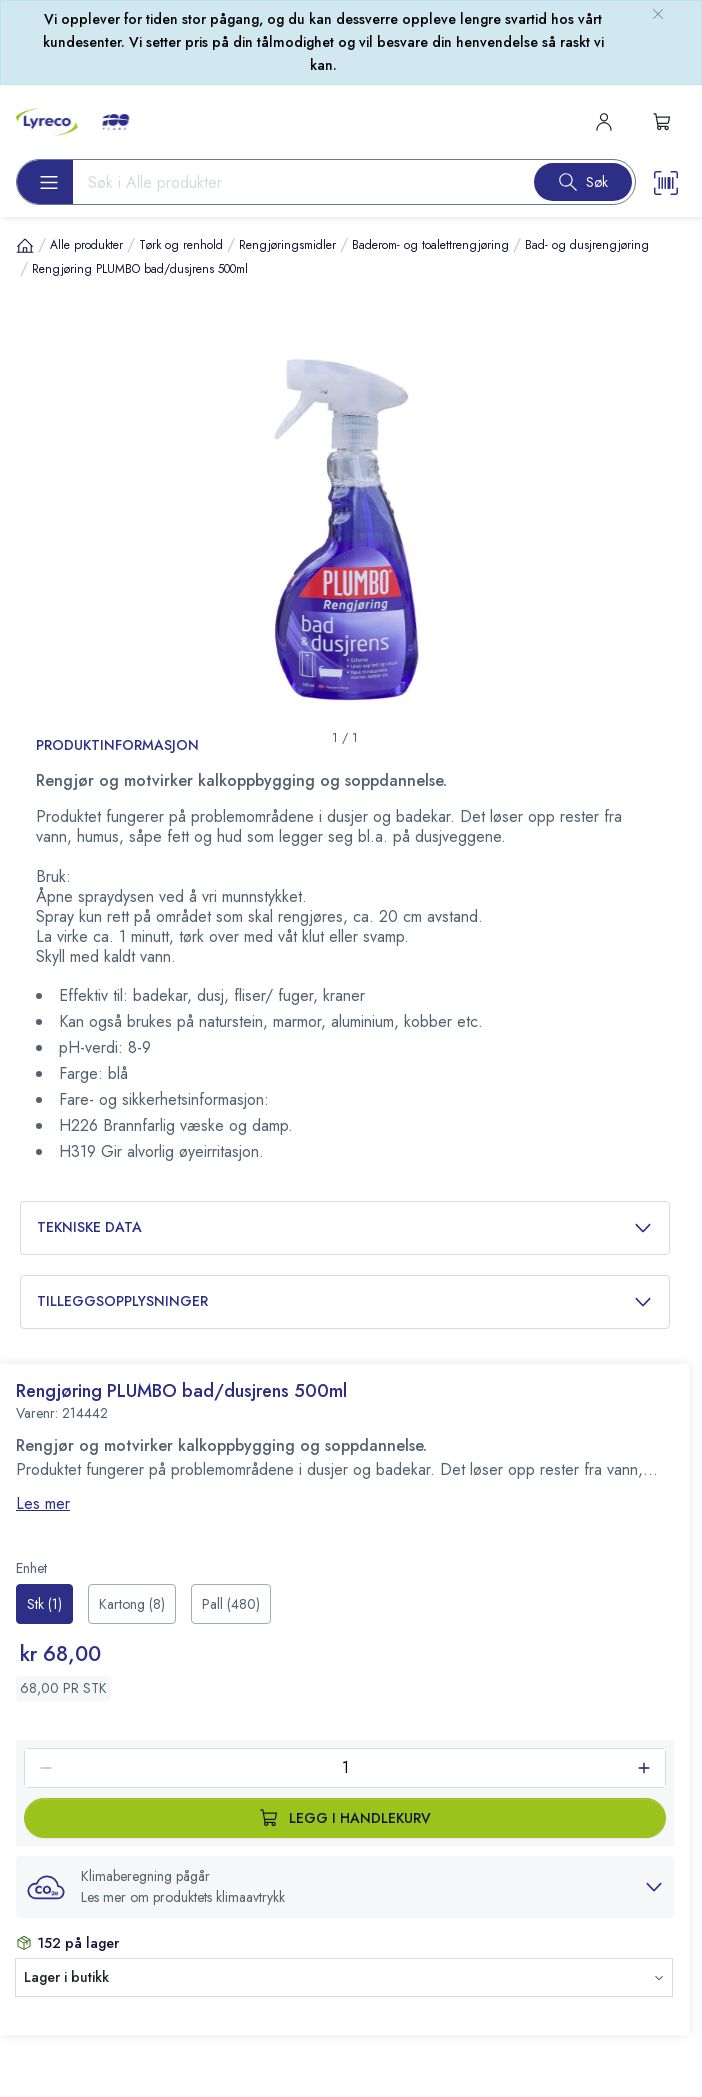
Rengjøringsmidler (287, 245)
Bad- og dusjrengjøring (587, 245)
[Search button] (583, 182)
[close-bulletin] (658, 14)
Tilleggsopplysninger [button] (345, 1301)
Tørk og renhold (181, 245)
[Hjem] (25, 244)
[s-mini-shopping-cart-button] (662, 122)
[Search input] (295, 182)
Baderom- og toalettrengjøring (430, 245)
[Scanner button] (666, 181)
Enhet (31, 1568)
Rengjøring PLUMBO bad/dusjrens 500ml (140, 269)
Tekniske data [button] (345, 1227)
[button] (345, 1887)
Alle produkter (86, 245)
